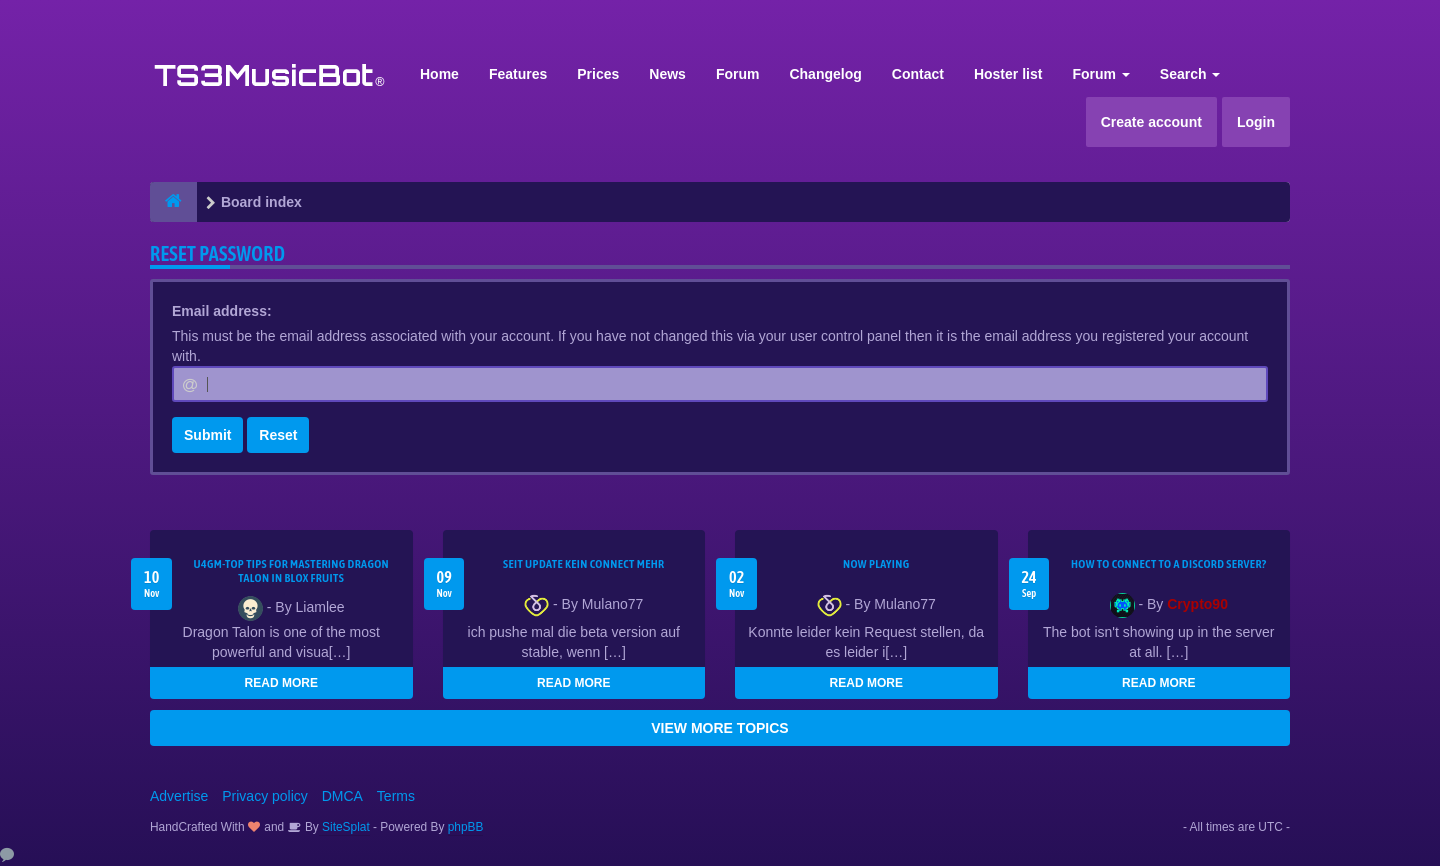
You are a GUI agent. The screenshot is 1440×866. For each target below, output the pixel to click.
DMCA (342, 796)
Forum (738, 74)
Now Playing (876, 564)
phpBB (466, 827)
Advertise (179, 796)
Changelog (825, 74)
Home (439, 74)
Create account (1151, 122)
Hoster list (1008, 74)
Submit (207, 435)
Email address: (222, 311)
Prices (598, 74)
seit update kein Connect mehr (583, 564)
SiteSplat (344, 827)
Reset (278, 435)
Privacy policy (265, 796)
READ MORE (281, 683)
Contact (918, 74)
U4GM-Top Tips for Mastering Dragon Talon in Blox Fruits (291, 571)
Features (518, 74)
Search (1190, 74)
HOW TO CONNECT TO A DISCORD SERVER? (1169, 564)
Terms (396, 796)
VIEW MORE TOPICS (719, 728)
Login (1256, 122)
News (667, 74)
